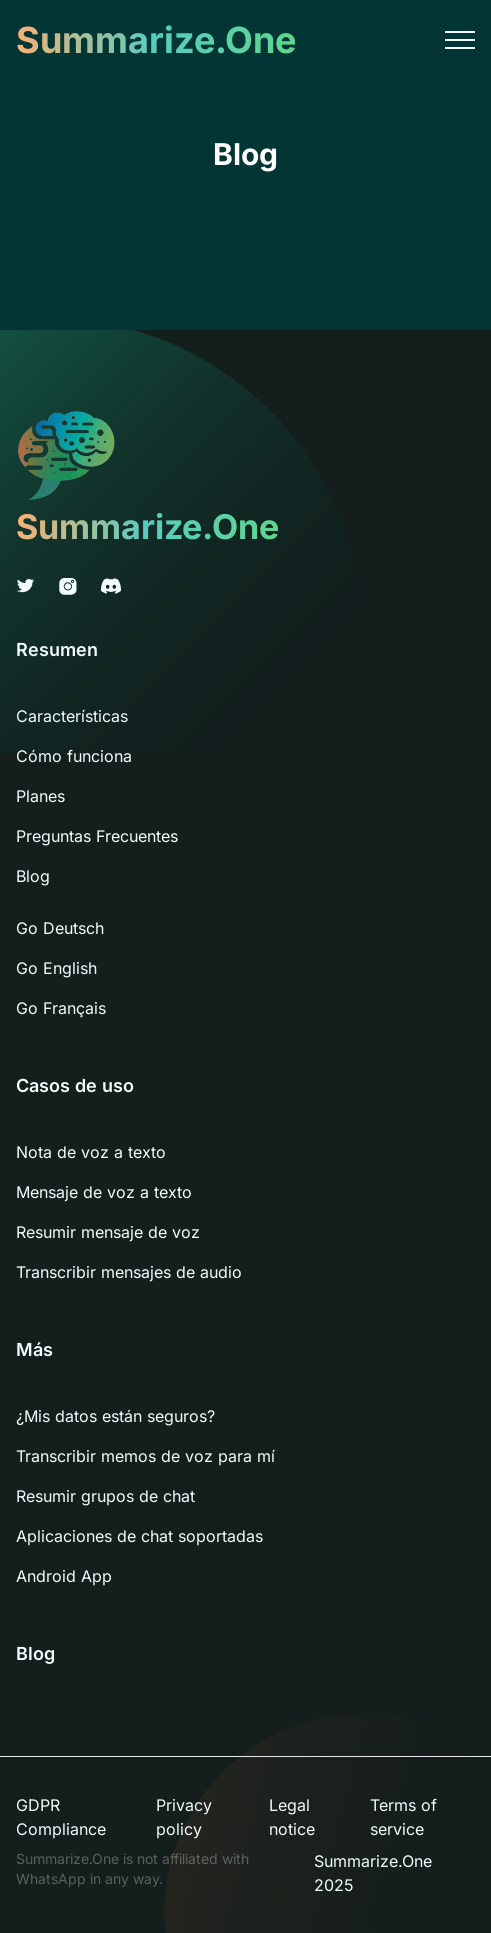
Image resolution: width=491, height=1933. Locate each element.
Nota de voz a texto (91, 1152)
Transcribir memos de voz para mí (145, 1456)
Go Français (61, 1008)
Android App (64, 1576)
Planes (40, 796)
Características (72, 716)
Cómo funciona (74, 756)
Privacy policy (184, 1817)
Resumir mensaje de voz (108, 1232)
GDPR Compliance (61, 1817)
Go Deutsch (60, 928)
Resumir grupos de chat (105, 1496)
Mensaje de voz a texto (104, 1192)
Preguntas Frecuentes (97, 836)
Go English (56, 968)
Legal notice (292, 1817)
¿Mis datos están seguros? (115, 1416)
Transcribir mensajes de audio (129, 1272)
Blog (33, 876)
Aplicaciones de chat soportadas (139, 1536)
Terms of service (403, 1817)
